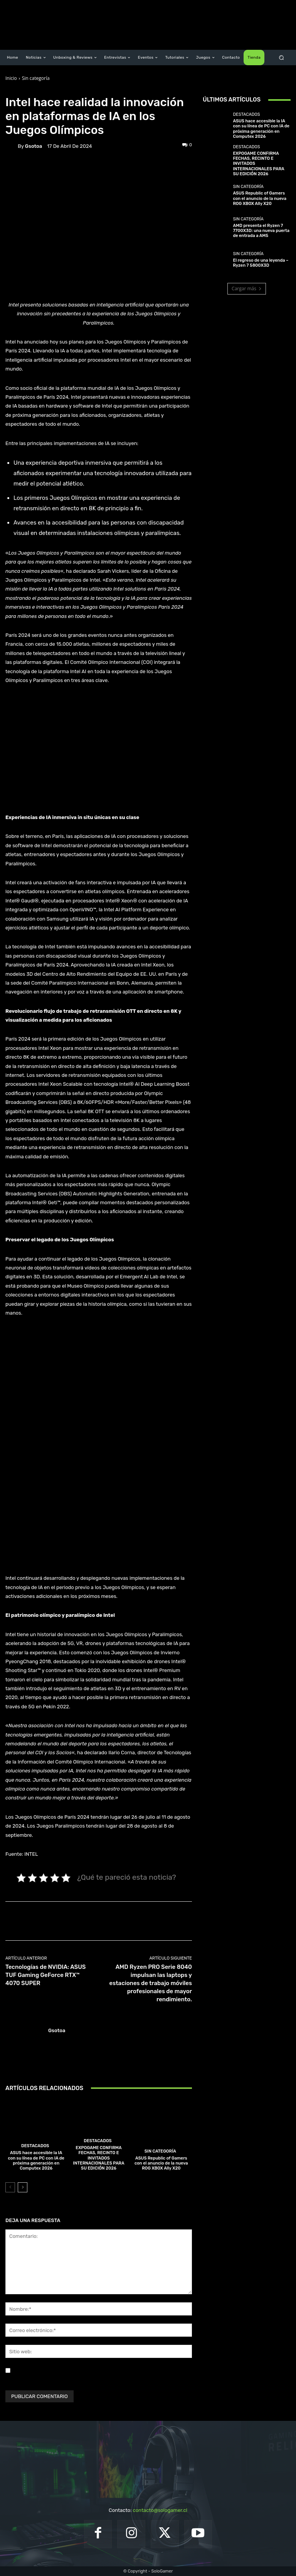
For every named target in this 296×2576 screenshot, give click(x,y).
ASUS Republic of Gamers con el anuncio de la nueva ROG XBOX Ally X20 (161, 2163)
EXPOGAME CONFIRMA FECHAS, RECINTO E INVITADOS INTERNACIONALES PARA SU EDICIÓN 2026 (98, 2158)
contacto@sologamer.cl (160, 2510)
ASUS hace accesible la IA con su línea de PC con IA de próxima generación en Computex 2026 (36, 2160)
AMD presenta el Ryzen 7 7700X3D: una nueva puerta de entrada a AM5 (261, 230)
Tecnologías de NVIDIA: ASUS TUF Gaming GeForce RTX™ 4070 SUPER (45, 1975)
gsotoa (33, 146)
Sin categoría (36, 78)
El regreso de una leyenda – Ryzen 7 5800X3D (260, 263)
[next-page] (22, 2187)
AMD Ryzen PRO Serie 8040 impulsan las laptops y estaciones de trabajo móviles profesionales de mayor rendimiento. (150, 1983)
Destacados (35, 2146)
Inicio (11, 78)
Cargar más (247, 288)
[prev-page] (10, 2187)
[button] (281, 57)
